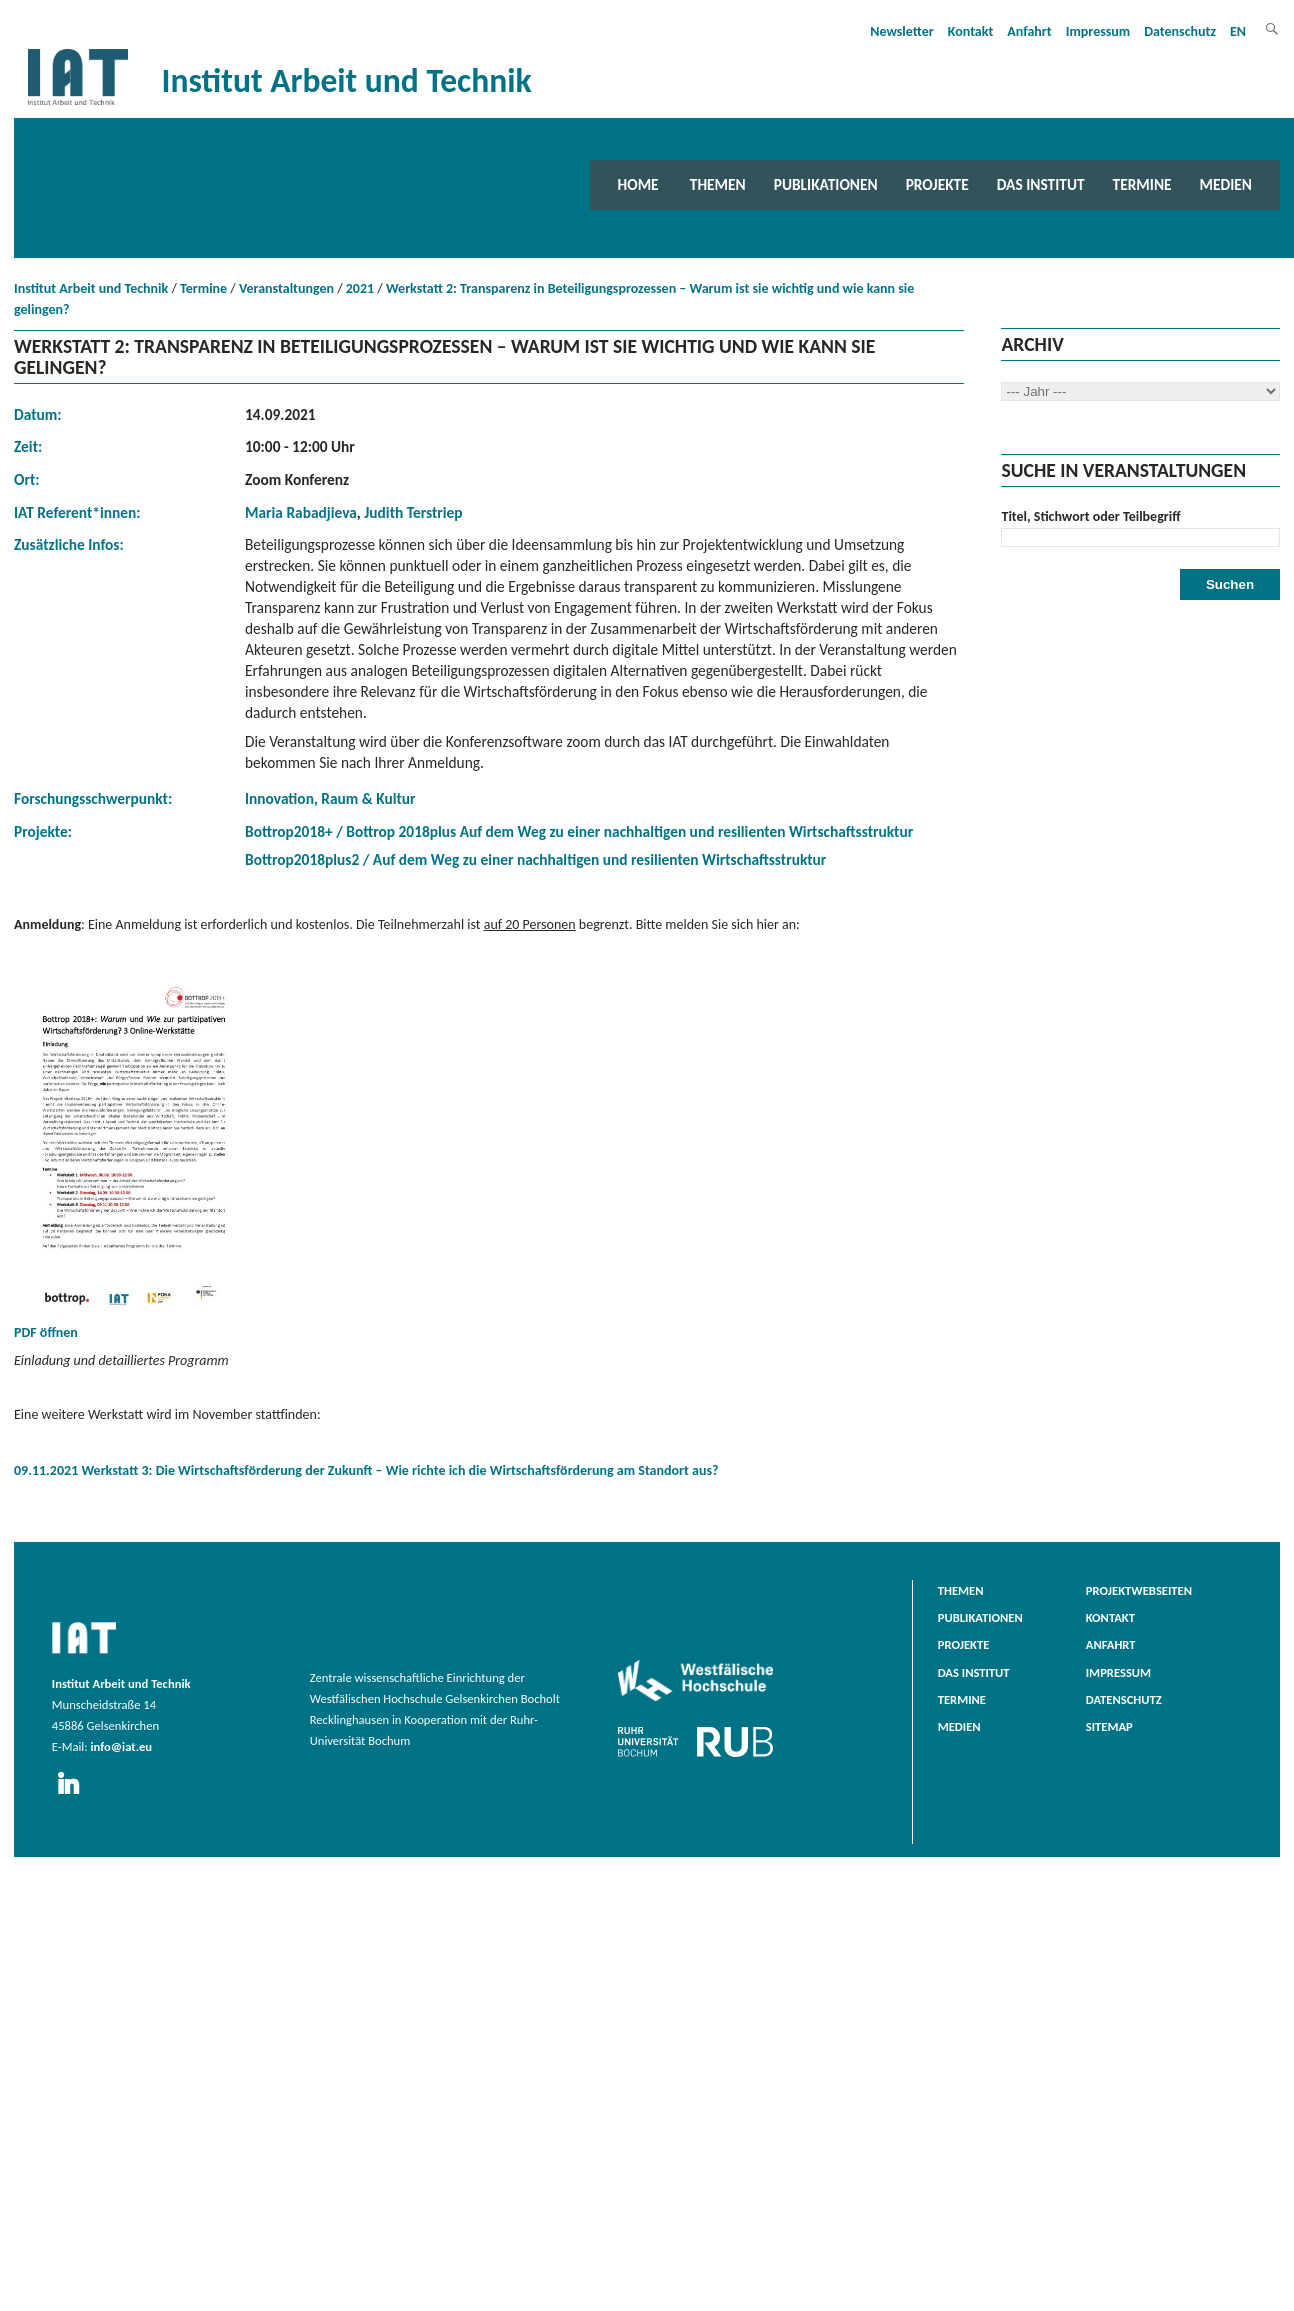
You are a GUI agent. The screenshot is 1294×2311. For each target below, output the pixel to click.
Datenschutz (1180, 31)
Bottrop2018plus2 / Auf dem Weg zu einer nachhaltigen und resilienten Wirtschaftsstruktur (535, 859)
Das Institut (1041, 184)
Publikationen (826, 184)
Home (638, 184)
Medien (1226, 184)
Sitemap (1109, 1726)
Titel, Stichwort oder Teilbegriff (1090, 516)
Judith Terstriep (413, 512)
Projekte (937, 184)
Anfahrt (1029, 31)
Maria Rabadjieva (301, 512)
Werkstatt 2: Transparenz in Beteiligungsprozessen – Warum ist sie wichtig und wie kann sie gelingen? (464, 299)
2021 (360, 288)
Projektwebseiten (1139, 1590)
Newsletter (902, 31)
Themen (718, 184)
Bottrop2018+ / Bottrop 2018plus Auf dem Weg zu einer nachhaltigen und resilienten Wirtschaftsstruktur (579, 831)
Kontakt (970, 31)
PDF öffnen (134, 1159)
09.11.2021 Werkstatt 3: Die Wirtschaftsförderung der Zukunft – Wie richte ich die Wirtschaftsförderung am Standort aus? (366, 1470)
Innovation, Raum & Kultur (330, 798)
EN (1238, 31)
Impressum (1098, 31)
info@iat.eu (121, 1746)
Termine (1142, 184)
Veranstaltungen (286, 288)
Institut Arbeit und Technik (91, 288)
